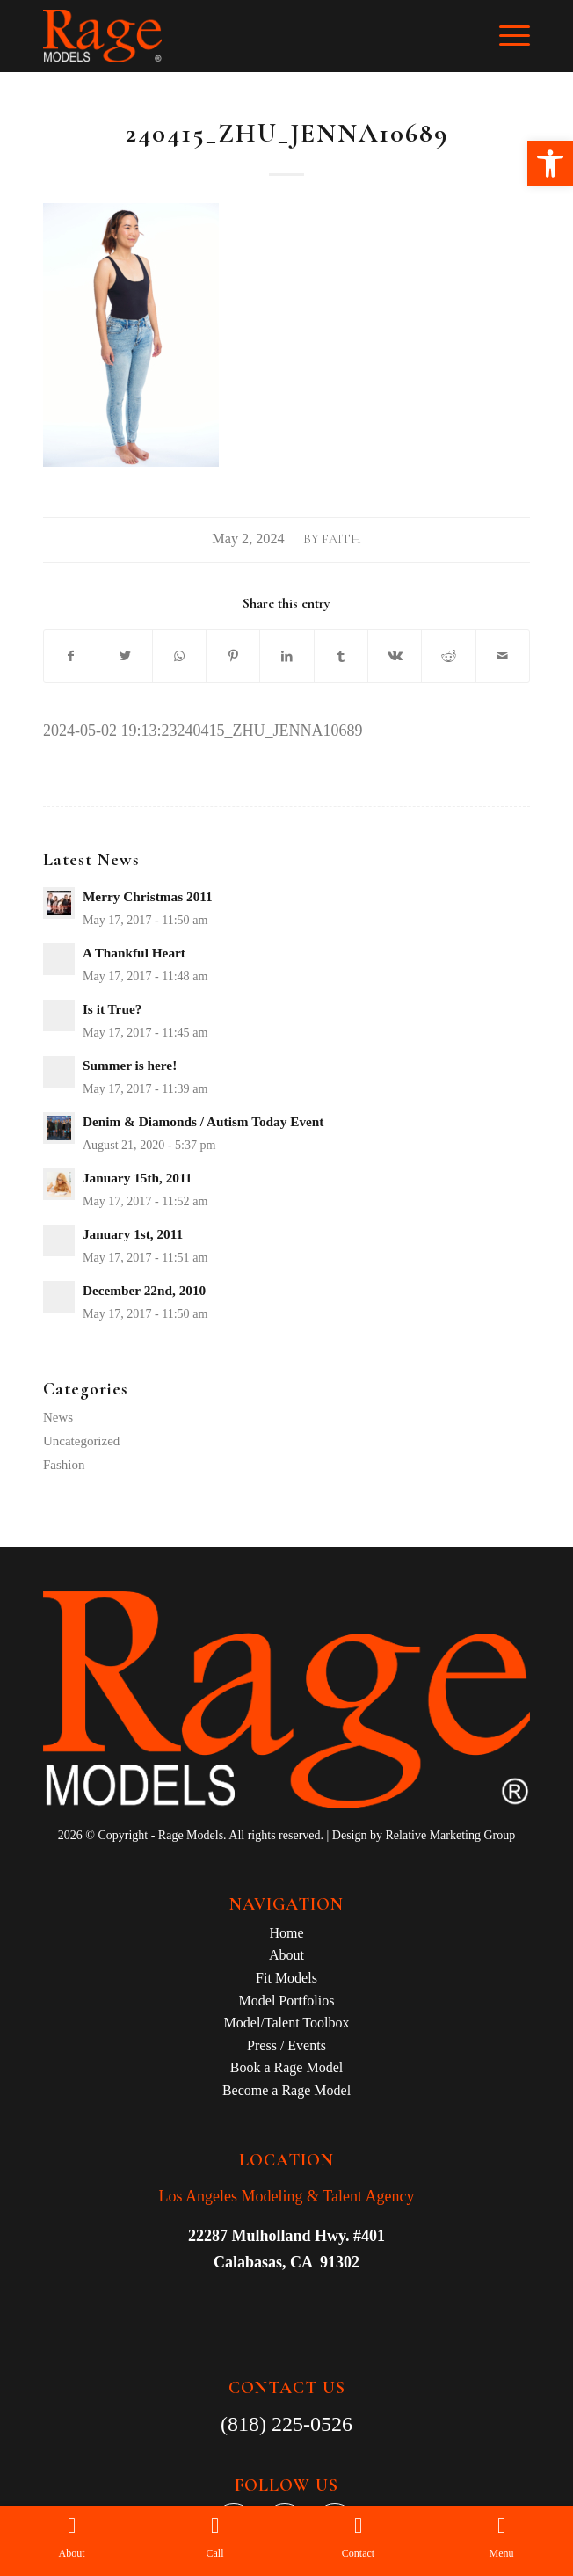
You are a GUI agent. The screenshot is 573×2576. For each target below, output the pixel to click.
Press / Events (286, 2045)
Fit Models (286, 1977)
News (58, 1417)
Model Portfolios (287, 2000)
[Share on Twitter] (124, 656)
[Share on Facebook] (71, 656)
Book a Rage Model (286, 2067)
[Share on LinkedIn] (286, 656)
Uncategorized (81, 1441)
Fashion (64, 1465)
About (286, 1954)
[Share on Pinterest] (233, 656)
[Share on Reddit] (448, 656)
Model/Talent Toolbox (287, 2022)
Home (286, 1932)
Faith (341, 539)
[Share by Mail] (502, 656)
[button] (550, 163)
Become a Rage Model (286, 2090)
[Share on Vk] (394, 656)
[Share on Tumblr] (341, 656)
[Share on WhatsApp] (179, 656)
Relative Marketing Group (450, 1835)
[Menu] (506, 36)
